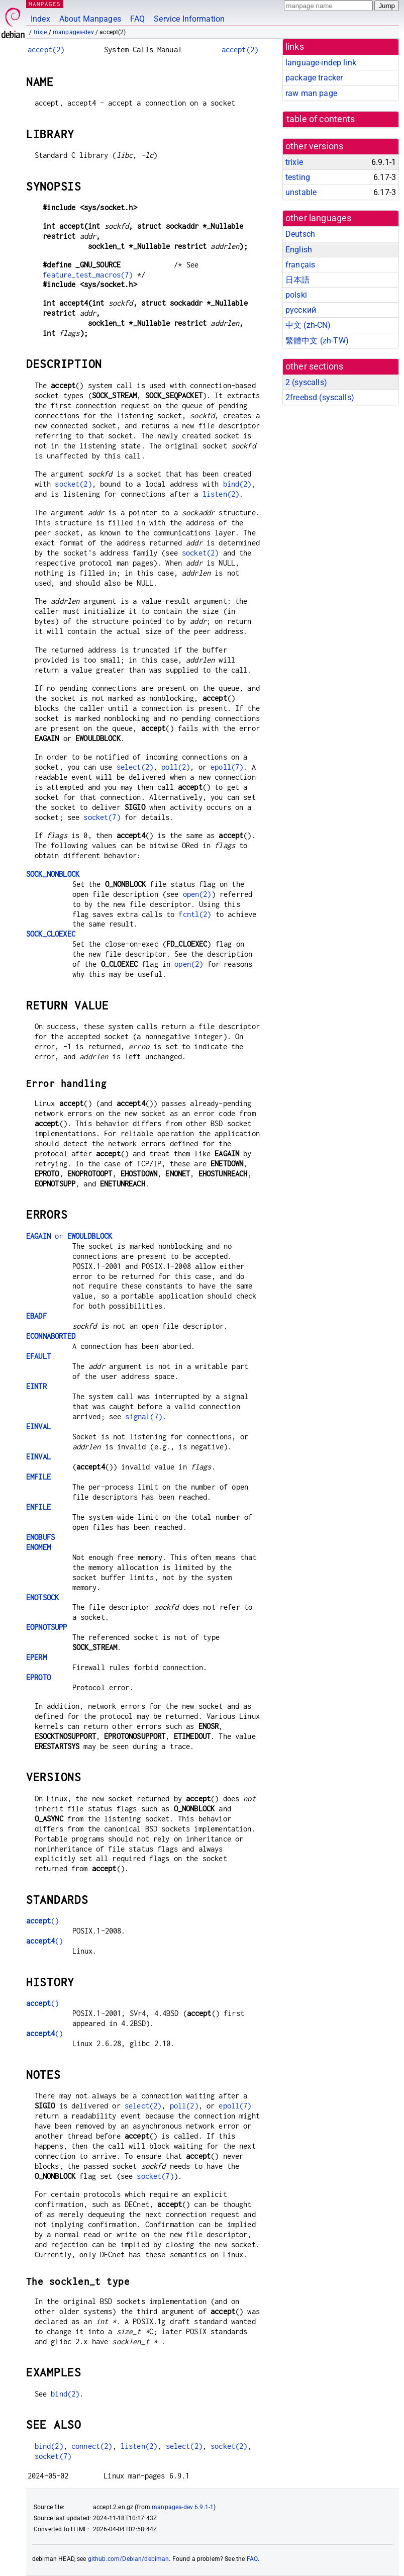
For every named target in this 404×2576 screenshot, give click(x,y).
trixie (40, 32)
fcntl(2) (194, 914)
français (300, 264)
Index (40, 19)
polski (296, 295)
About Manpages (90, 19)
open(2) (197, 894)
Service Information (189, 19)
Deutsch (300, 234)
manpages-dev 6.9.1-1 (183, 2507)
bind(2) (237, 484)
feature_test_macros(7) (88, 274)
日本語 (297, 280)
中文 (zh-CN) (308, 325)
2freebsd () (319, 397)
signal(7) (143, 1416)
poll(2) (175, 767)
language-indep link (320, 62)
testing (297, 177)
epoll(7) (227, 767)
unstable (301, 192)
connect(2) (92, 2446)
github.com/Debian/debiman (128, 2558)
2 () (306, 382)
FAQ (137, 19)
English (298, 249)
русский (300, 310)
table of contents (320, 119)
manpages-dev (73, 32)
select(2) (135, 767)
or (69, 1236)
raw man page (311, 93)
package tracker (314, 77)
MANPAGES (45, 4)
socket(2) (73, 484)
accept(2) (46, 49)
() (42, 1920)
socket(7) (101, 817)
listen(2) (221, 494)
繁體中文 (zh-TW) (317, 340)
